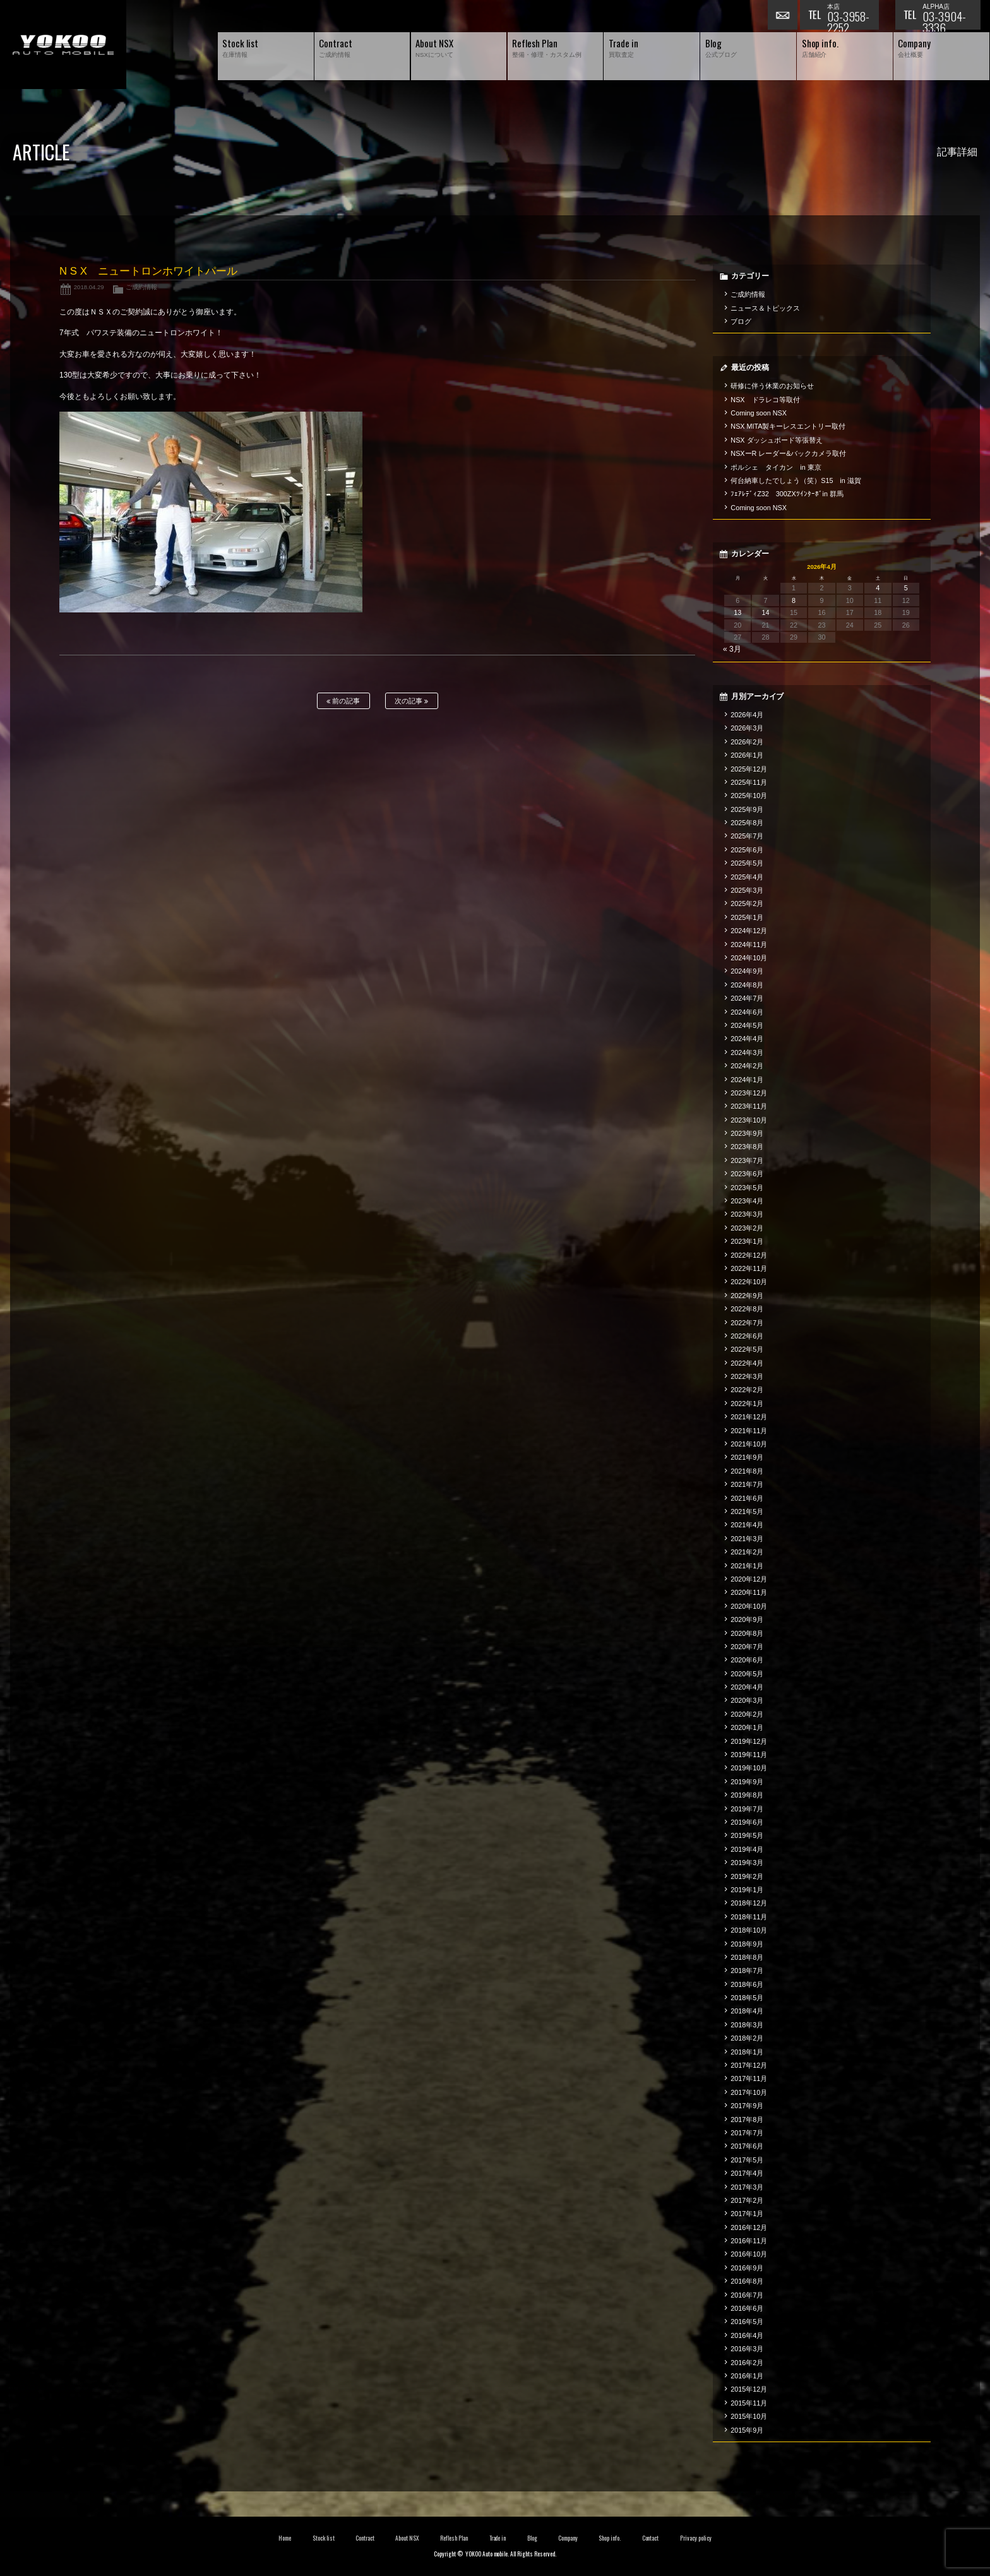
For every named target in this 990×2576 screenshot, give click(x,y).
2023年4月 (747, 1201)
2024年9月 (747, 971)
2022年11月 (749, 1268)
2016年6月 (747, 2308)
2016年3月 (747, 2348)
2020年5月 (747, 1674)
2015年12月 (749, 2389)
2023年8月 (747, 1146)
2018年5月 (747, 1997)
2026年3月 (747, 728)
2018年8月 (747, 1957)
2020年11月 (749, 1592)
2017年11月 (749, 2078)
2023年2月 (747, 1228)
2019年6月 (747, 1822)
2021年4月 (747, 1525)
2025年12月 (749, 769)
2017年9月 (747, 2105)
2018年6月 (747, 1984)
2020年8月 (747, 1633)
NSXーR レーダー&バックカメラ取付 (788, 453)
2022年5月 (747, 1349)
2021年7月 (747, 1484)
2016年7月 (747, 2295)
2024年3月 (747, 1052)
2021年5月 (747, 1511)
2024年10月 (749, 958)
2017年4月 (747, 2173)
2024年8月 (747, 985)
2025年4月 (747, 877)
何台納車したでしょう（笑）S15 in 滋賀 (796, 480)
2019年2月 (747, 1876)
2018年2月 (747, 2038)
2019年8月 (747, 1795)
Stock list (324, 2538)
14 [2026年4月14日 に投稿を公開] (766, 612)
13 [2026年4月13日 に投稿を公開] (737, 612)
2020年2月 (747, 1714)
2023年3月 (747, 1214)
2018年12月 (749, 1903)
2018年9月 (747, 1944)
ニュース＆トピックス (765, 308)
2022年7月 (747, 1323)
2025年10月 (749, 795)
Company (568, 2538)
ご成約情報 (141, 286)
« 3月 (732, 649)
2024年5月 (747, 1025)
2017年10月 (749, 2092)
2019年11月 (749, 1754)
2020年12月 (749, 1579)
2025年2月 (747, 903)
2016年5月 (747, 2321)
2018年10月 (749, 1930)
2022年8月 (747, 1309)
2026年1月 (747, 755)
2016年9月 (747, 2268)
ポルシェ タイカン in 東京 (776, 467)
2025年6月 (747, 850)
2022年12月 (749, 1255)
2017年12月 (749, 2065)
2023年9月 (747, 1133)
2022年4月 (747, 1363)
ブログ (741, 321)
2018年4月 (747, 2011)
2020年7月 (747, 1646)
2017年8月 (747, 2119)
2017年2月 (747, 2200)
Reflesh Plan (454, 2538)
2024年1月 (747, 1079)
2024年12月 (749, 930)
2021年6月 (747, 1498)
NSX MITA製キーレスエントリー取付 (788, 426)
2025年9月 (747, 809)
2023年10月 (749, 1120)
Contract (364, 2538)
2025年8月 (747, 822)
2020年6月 (747, 1660)
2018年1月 (747, 2052)
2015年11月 (749, 2403)
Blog (532, 2538)
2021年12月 (749, 1417)
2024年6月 (747, 1012)
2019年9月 (747, 1782)
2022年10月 (749, 1281)
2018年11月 (749, 1917)
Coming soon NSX (759, 413)
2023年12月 (749, 1093)
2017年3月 (747, 2187)
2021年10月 (749, 1444)
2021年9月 (747, 1457)
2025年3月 (747, 890)
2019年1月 (747, 1889)
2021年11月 (749, 1430)
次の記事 (411, 701)
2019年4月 (747, 1849)
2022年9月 (747, 1295)
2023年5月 (747, 1187)
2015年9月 (747, 2430)
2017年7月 (747, 2133)
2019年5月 (747, 1835)
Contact (650, 2538)
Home (284, 2538)
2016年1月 (747, 2376)
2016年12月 (749, 2227)
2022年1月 (747, 1403)
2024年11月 (749, 944)
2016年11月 (749, 2241)
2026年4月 (747, 715)
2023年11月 (749, 1106)
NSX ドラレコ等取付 (765, 399)
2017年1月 (747, 2213)
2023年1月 (747, 1241)
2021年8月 (747, 1471)
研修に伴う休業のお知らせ (772, 386)
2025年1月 (747, 917)
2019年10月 (749, 1768)
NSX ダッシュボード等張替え (777, 440)
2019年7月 (747, 1809)
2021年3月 (747, 1538)
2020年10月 (749, 1606)
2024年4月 (747, 1038)
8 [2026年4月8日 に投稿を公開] (794, 600)
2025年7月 (747, 836)
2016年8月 (747, 2281)
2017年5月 (747, 2160)
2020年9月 (747, 1619)
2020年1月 (747, 1727)
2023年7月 (747, 1160)
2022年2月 (747, 1389)
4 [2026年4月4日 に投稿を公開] (878, 588)
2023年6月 (747, 1174)
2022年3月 (747, 1376)
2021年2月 (747, 1552)
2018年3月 (747, 2025)
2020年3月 (747, 1700)
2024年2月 (747, 1066)
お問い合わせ (783, 16)
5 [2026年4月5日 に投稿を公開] (906, 588)
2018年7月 (747, 1970)
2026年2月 (747, 742)
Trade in (497, 2538)
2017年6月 (747, 2146)
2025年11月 (749, 782)
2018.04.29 (89, 286)
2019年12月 (749, 1741)
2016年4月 (747, 2335)
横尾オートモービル (63, 44)
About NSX (407, 2538)
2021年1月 (747, 1566)
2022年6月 (747, 1336)
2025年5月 (747, 863)
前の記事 (343, 701)
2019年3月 (747, 1862)
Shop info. (610, 2538)
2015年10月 (749, 2416)
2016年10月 (749, 2254)
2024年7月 (747, 998)
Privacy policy (696, 2538)
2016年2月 (747, 2362)
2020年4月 (747, 1687)
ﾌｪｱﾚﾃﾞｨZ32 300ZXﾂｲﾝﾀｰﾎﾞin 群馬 (787, 494)
